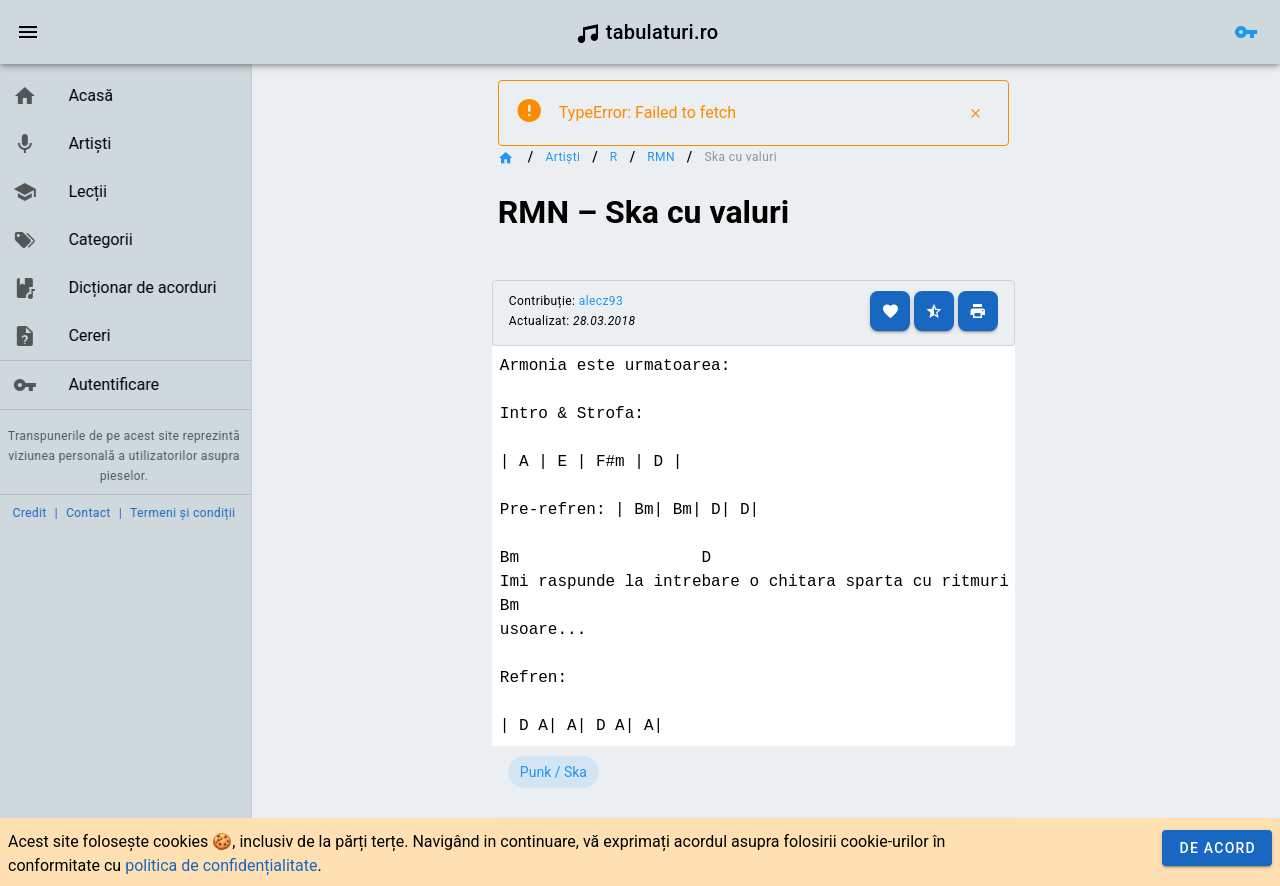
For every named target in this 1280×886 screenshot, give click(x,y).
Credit (33, 513)
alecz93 (623, 301)
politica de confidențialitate (221, 865)
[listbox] (127, 241)
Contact (92, 513)
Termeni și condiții (186, 513)
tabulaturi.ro (647, 32)
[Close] (983, 113)
